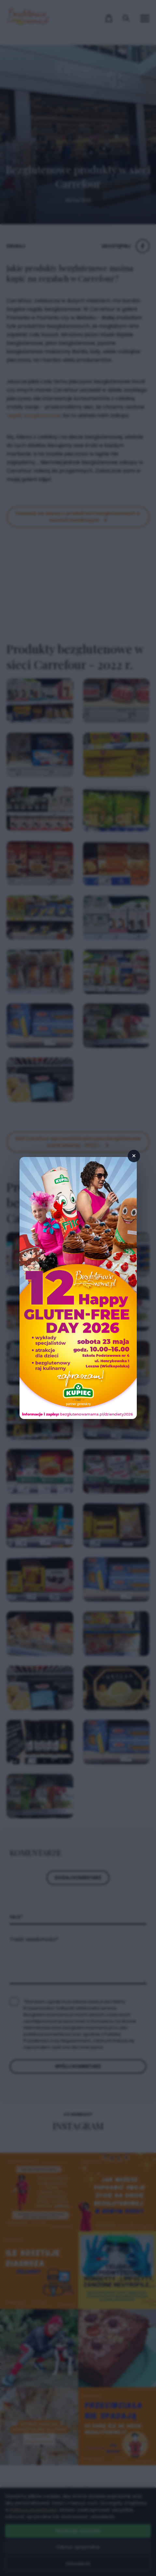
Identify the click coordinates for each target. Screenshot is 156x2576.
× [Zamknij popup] (134, 1156)
